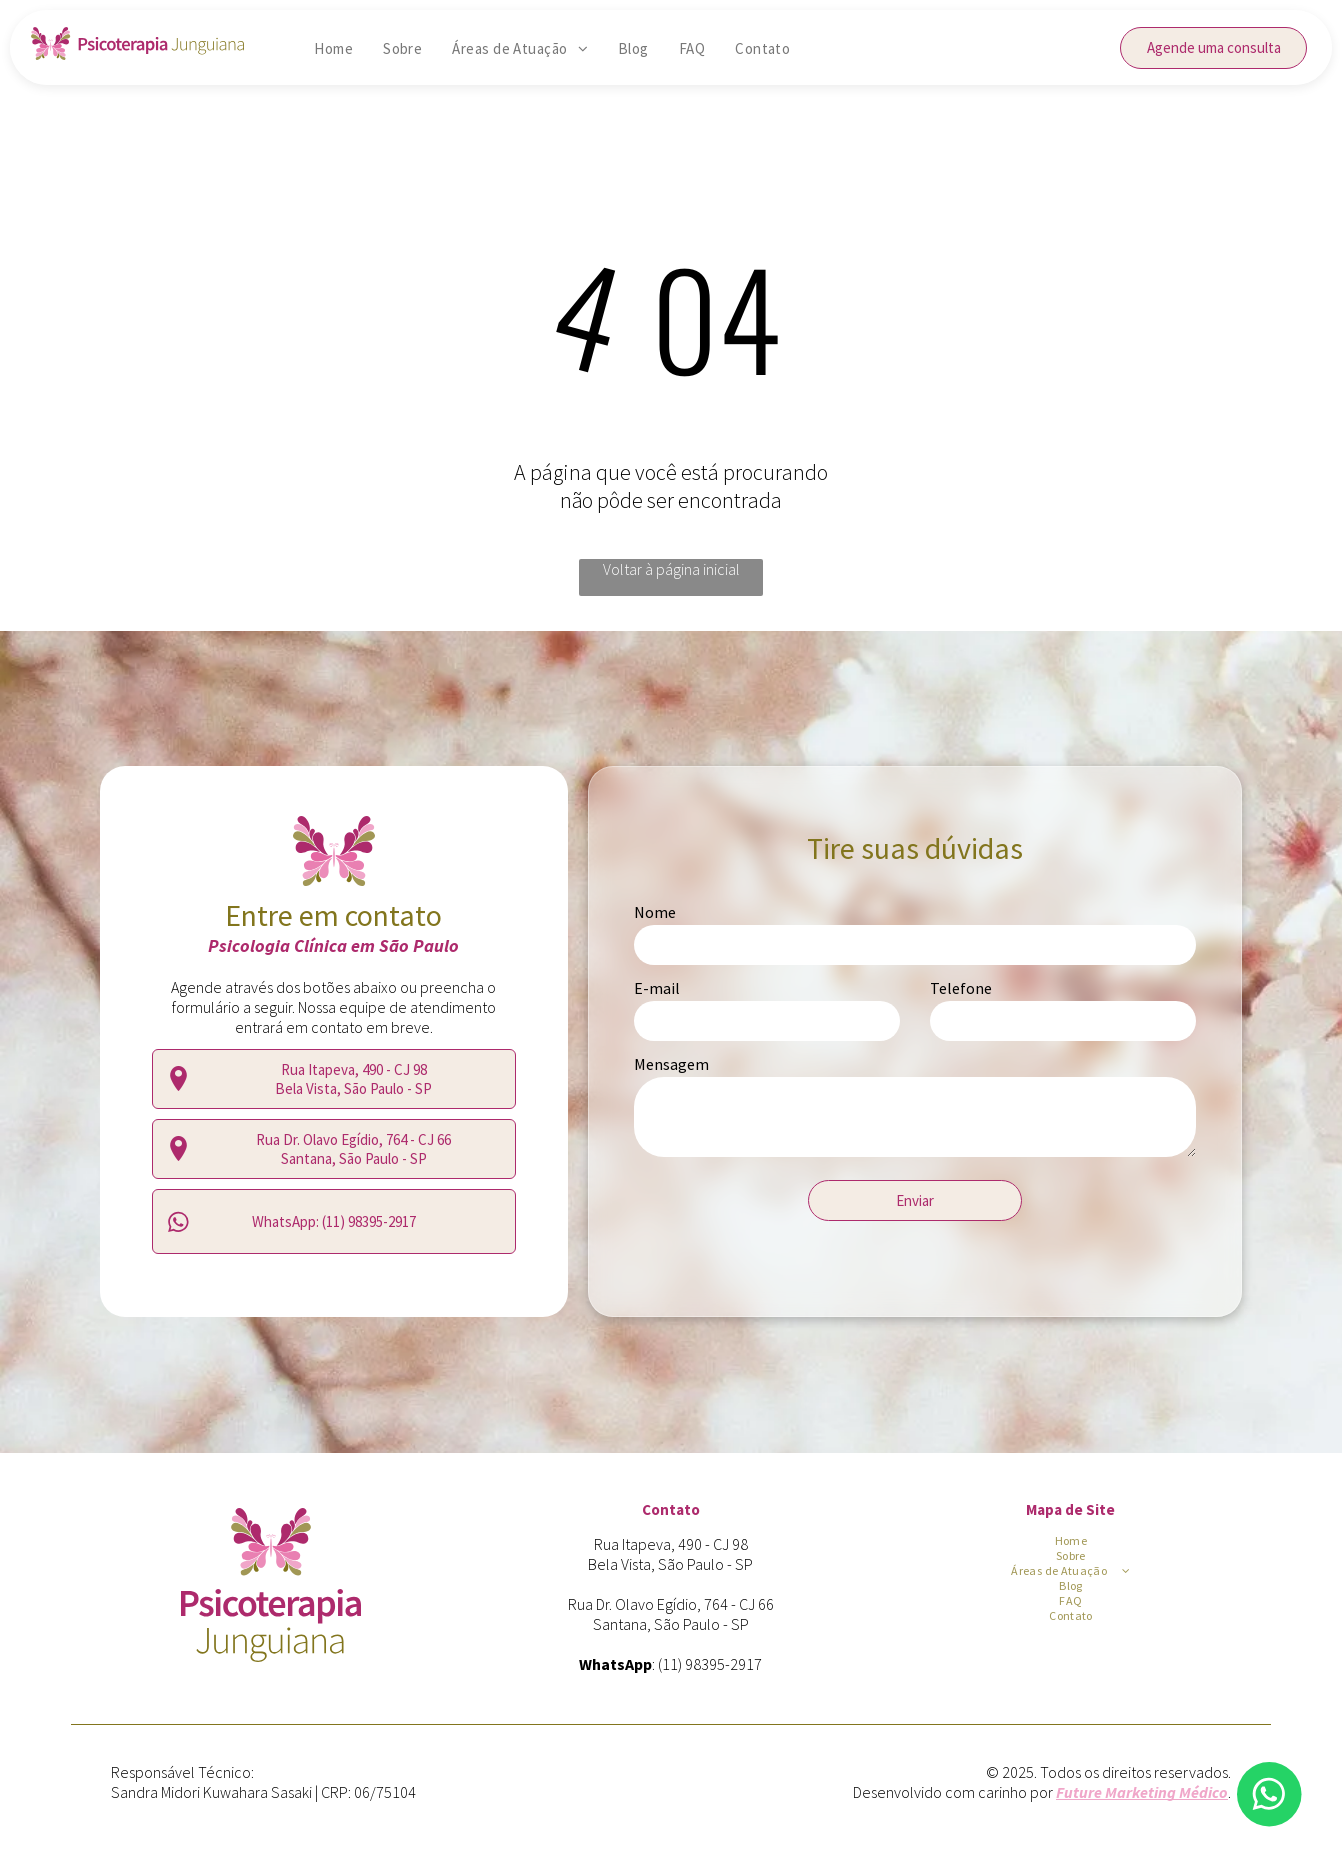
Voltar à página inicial (671, 569)
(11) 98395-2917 (710, 1664)
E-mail (657, 988)
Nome (655, 912)
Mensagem (671, 1064)
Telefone (961, 988)
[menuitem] (333, 48)
